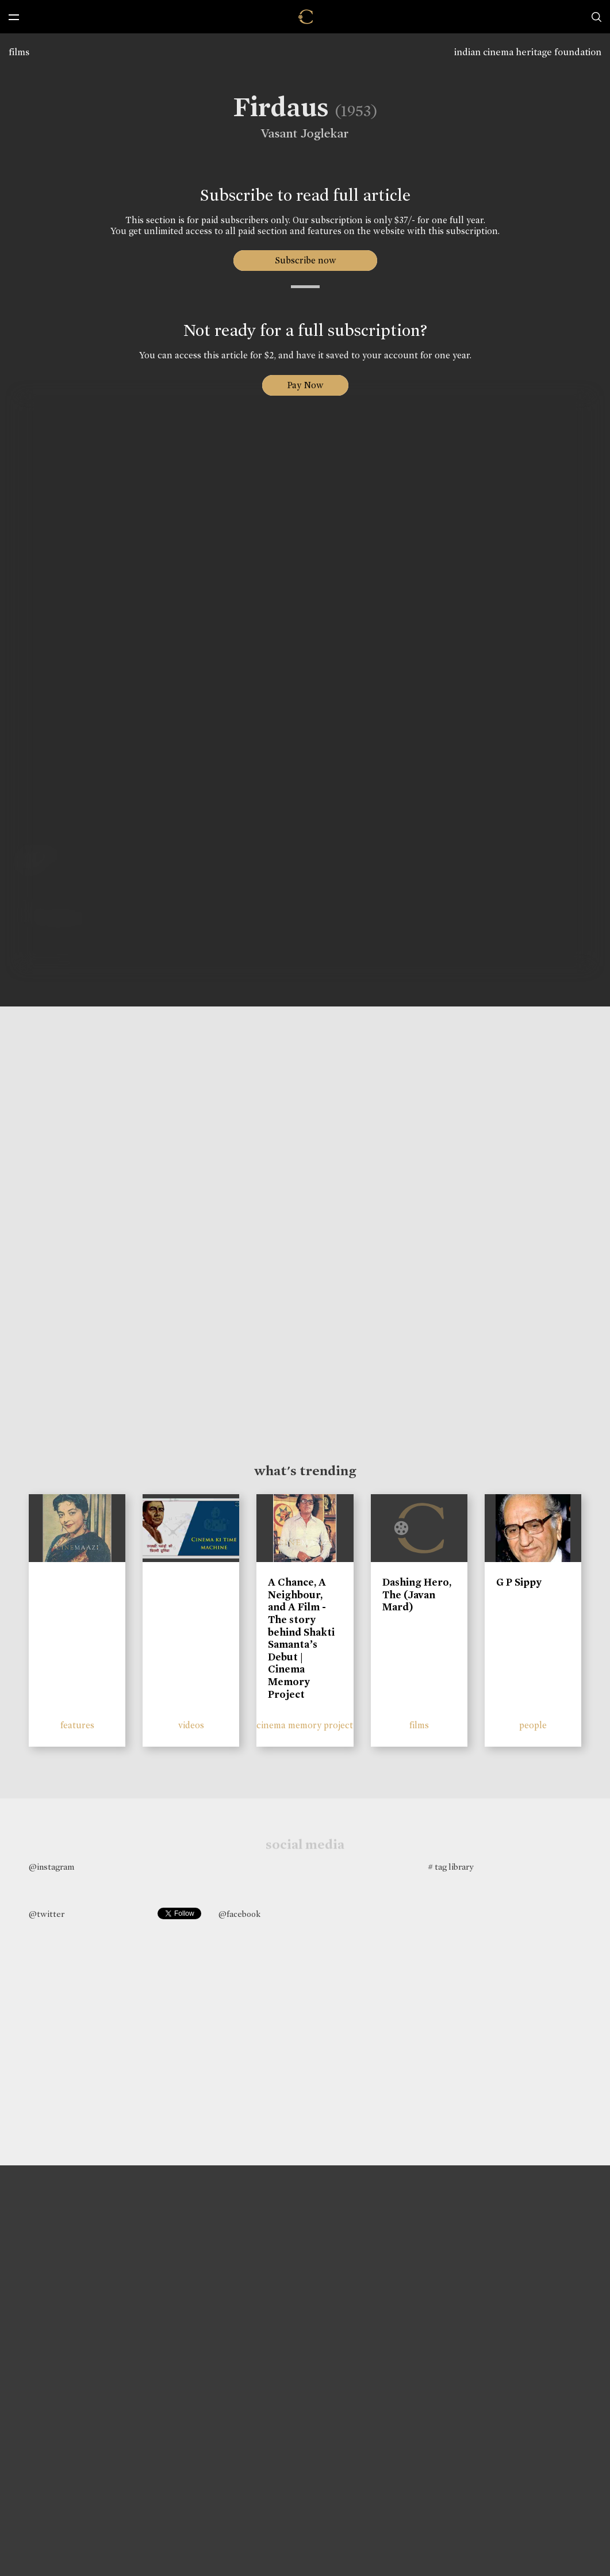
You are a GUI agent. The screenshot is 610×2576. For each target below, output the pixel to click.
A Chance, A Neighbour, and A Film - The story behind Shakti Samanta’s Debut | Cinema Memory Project (301, 1638)
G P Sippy (519, 1582)
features (77, 1725)
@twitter (46, 1914)
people (533, 1725)
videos (191, 1725)
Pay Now (305, 385)
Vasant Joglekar (301, 133)
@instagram (51, 1867)
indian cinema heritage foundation (527, 52)
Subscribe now (305, 260)
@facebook (239, 1914)
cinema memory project (304, 1725)
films (19, 52)
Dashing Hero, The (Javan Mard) (416, 1594)
